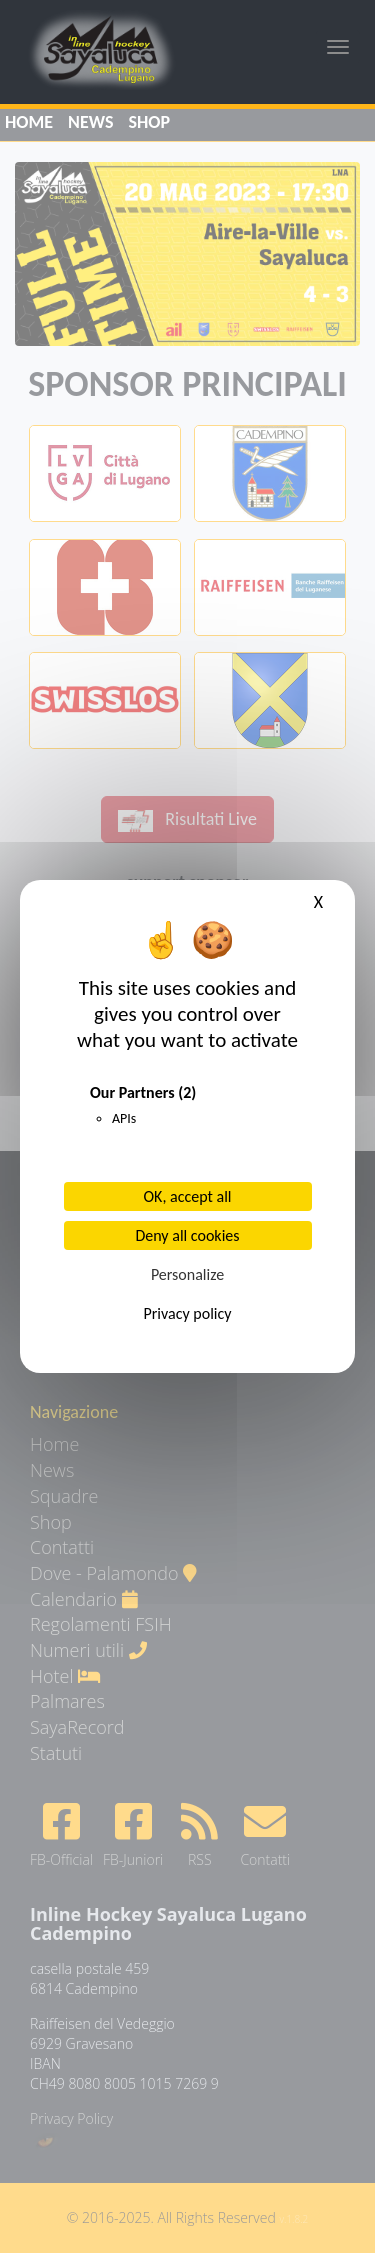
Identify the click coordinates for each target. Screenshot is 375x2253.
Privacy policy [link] (188, 1313)
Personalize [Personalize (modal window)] (187, 1274)
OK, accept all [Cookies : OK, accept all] (188, 1196)
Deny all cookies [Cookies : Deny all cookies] (187, 1235)
